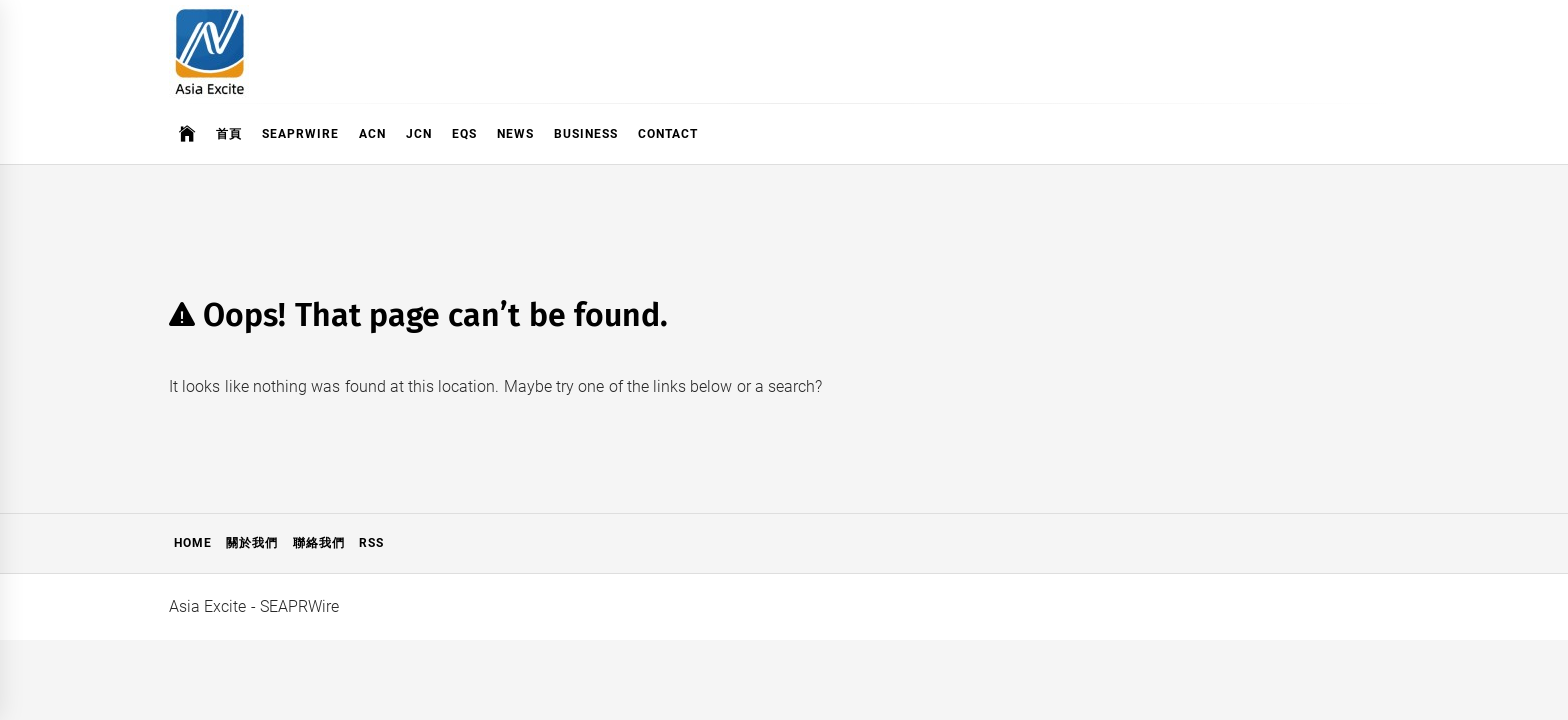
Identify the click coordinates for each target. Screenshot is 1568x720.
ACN (372, 134)
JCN (419, 134)
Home (193, 543)
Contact (668, 134)
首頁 (229, 134)
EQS (464, 134)
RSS (371, 543)
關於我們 (252, 543)
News (515, 134)
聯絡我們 (319, 543)
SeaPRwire (300, 134)
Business (586, 134)
